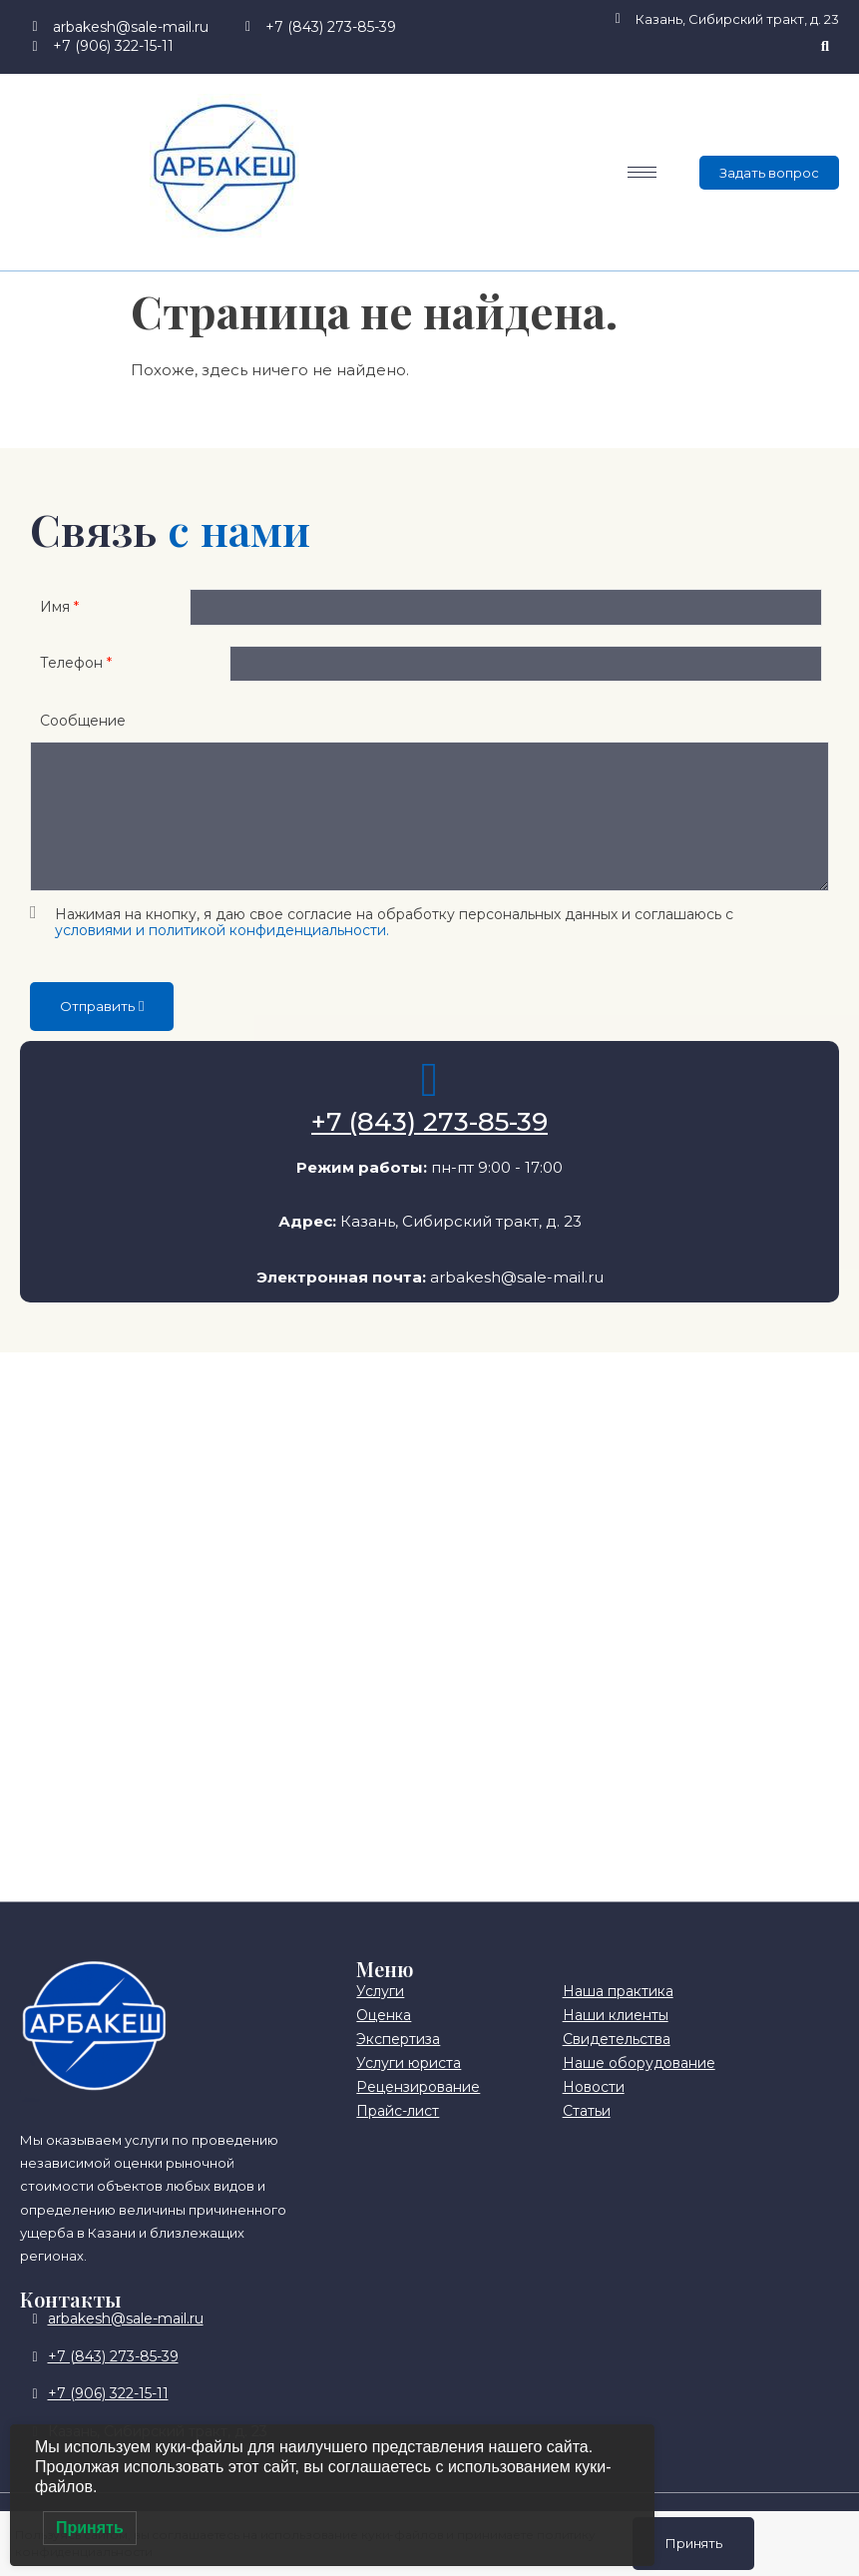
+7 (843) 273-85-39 (429, 1144)
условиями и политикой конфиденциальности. (222, 951)
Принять (692, 2542)
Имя (59, 612)
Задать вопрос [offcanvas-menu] (769, 173)
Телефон (76, 679)
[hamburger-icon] (642, 172)
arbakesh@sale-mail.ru (517, 1297)
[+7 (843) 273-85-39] (430, 1102)
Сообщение (83, 742)
